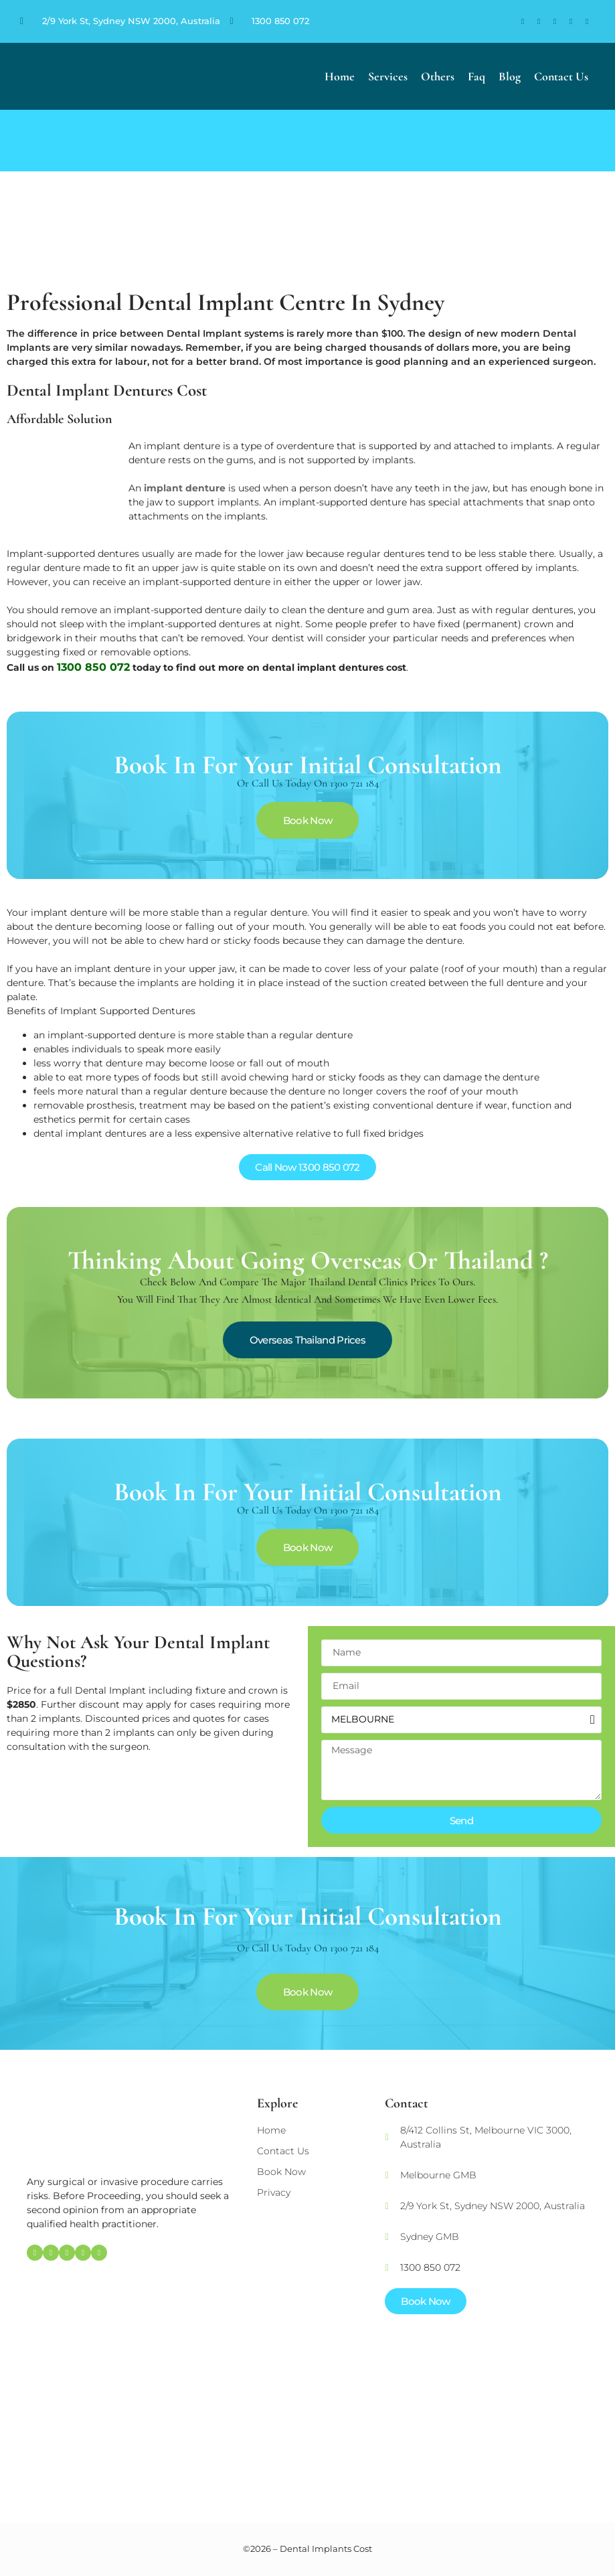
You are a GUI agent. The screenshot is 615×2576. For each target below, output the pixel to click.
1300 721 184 (354, 783)
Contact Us (561, 76)
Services (388, 76)
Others (437, 76)
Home (340, 76)
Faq (476, 76)
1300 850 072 (280, 20)
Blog (510, 76)
